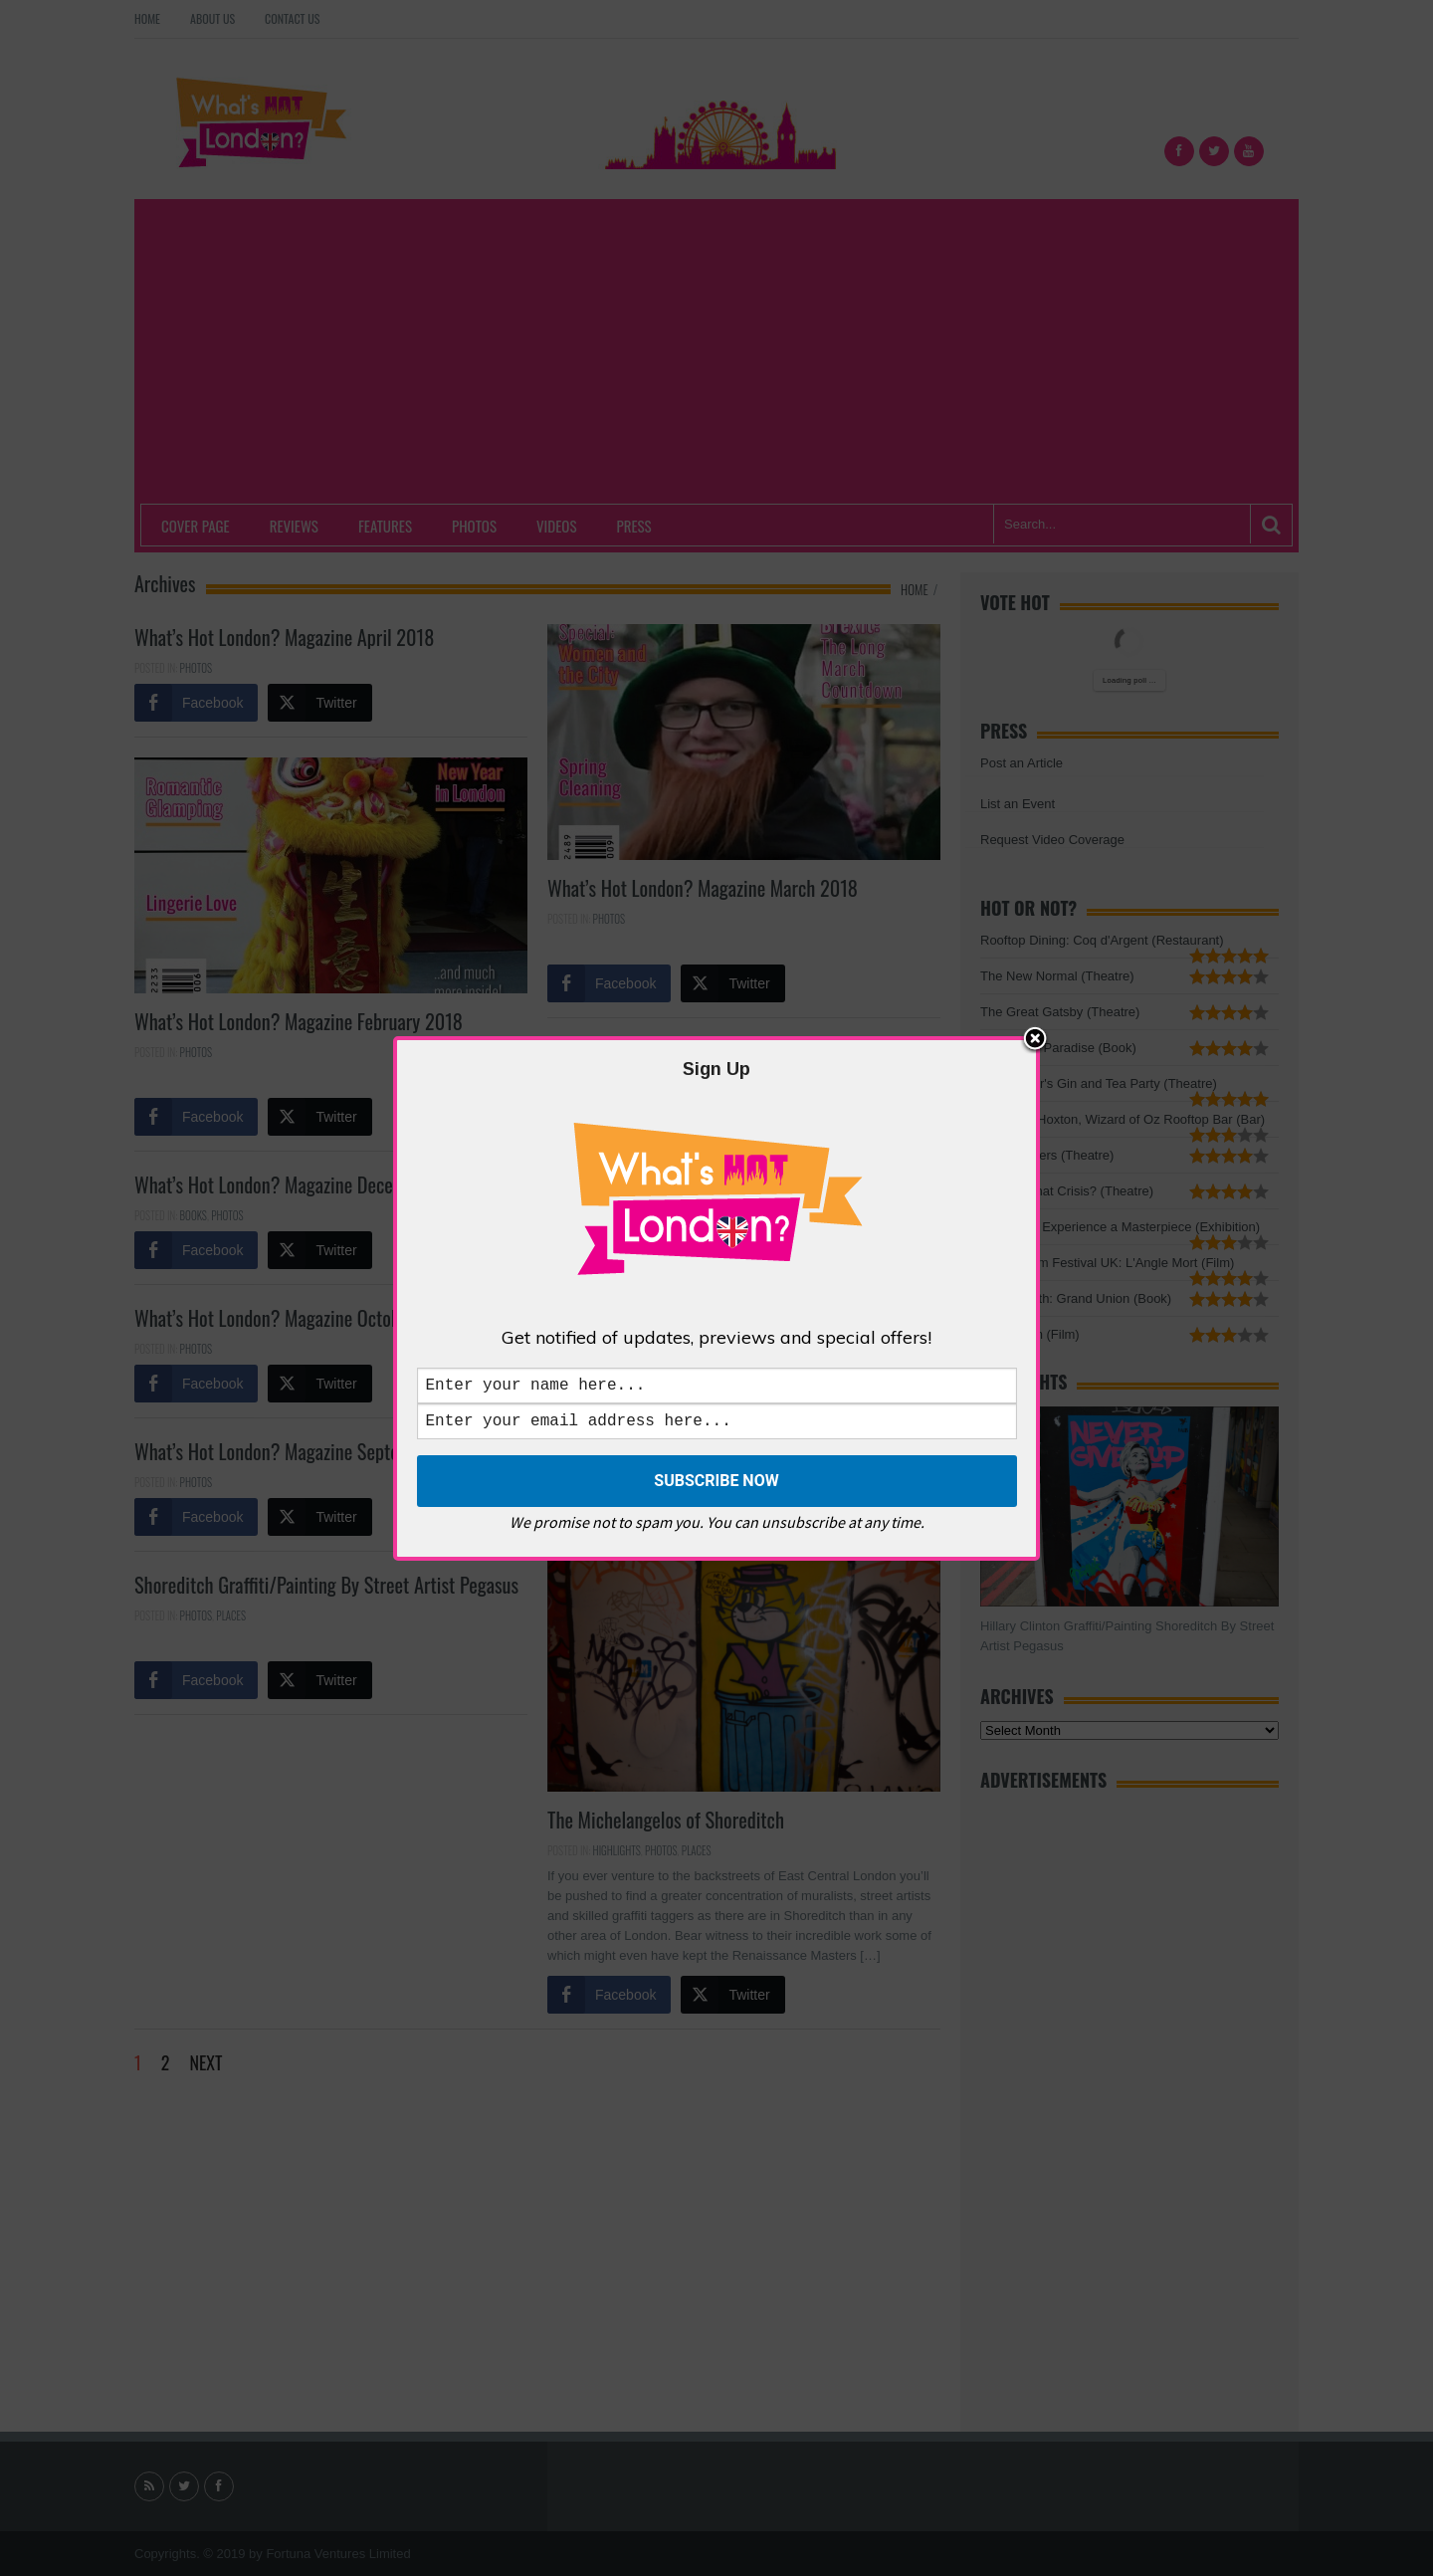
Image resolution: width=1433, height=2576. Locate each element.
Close (1035, 1036)
